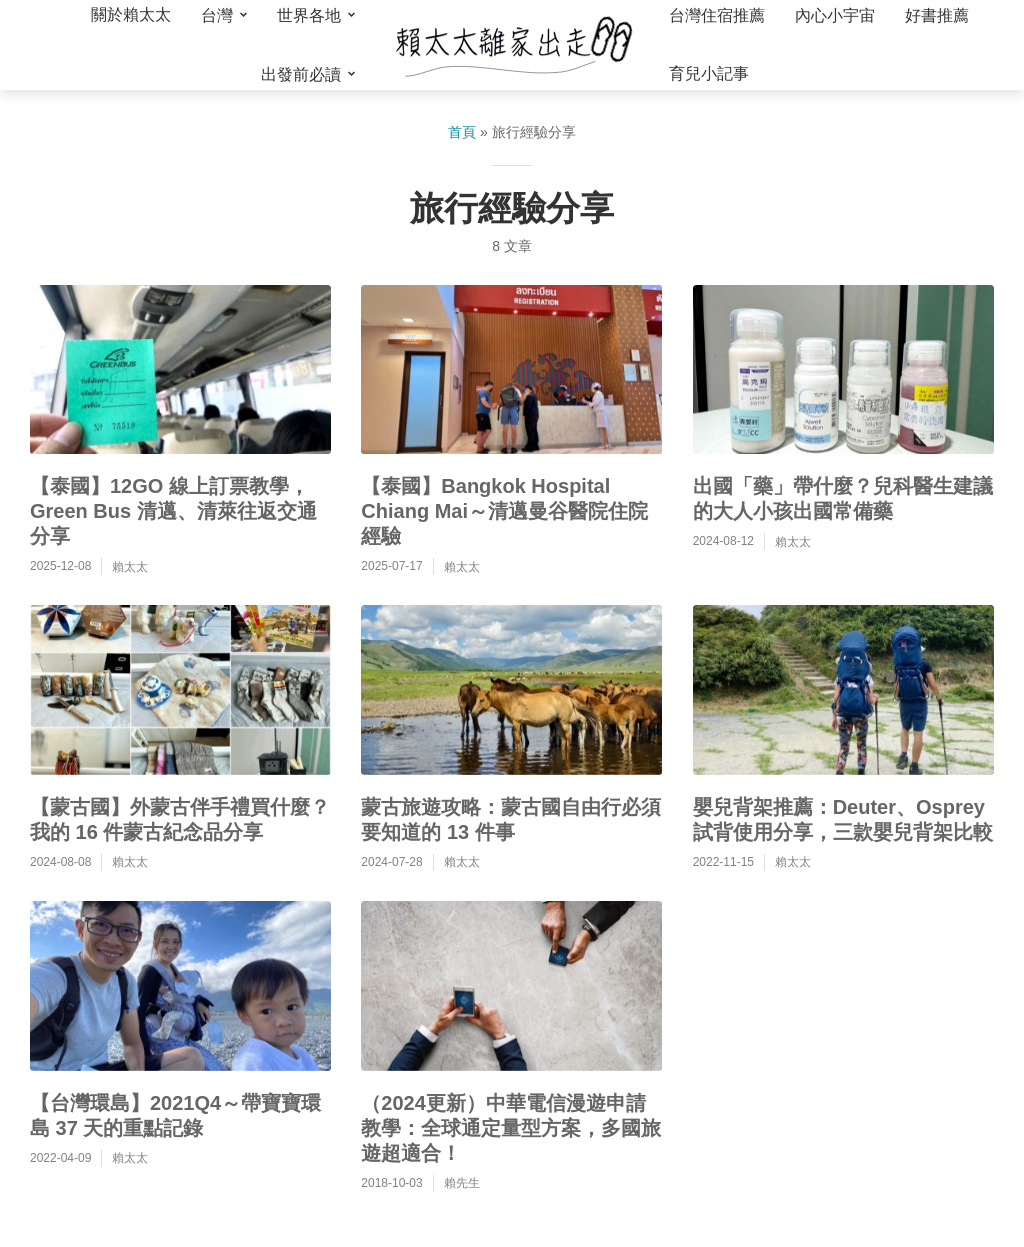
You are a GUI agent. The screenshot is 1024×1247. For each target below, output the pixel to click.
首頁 (462, 132)
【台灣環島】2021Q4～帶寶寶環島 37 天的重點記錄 (175, 1115)
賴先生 (462, 1183)
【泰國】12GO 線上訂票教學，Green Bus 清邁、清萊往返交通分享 (173, 511)
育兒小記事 (709, 73)
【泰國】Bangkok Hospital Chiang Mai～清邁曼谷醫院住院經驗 (504, 511)
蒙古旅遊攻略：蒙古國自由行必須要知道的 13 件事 (511, 819)
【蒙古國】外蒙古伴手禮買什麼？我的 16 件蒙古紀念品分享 (180, 819)
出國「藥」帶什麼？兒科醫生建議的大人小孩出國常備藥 (843, 498)
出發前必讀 (301, 74)
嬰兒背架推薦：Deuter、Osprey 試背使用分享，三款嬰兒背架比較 (843, 819)
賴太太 (130, 567)
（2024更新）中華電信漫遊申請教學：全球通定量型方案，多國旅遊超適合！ (511, 1128)
